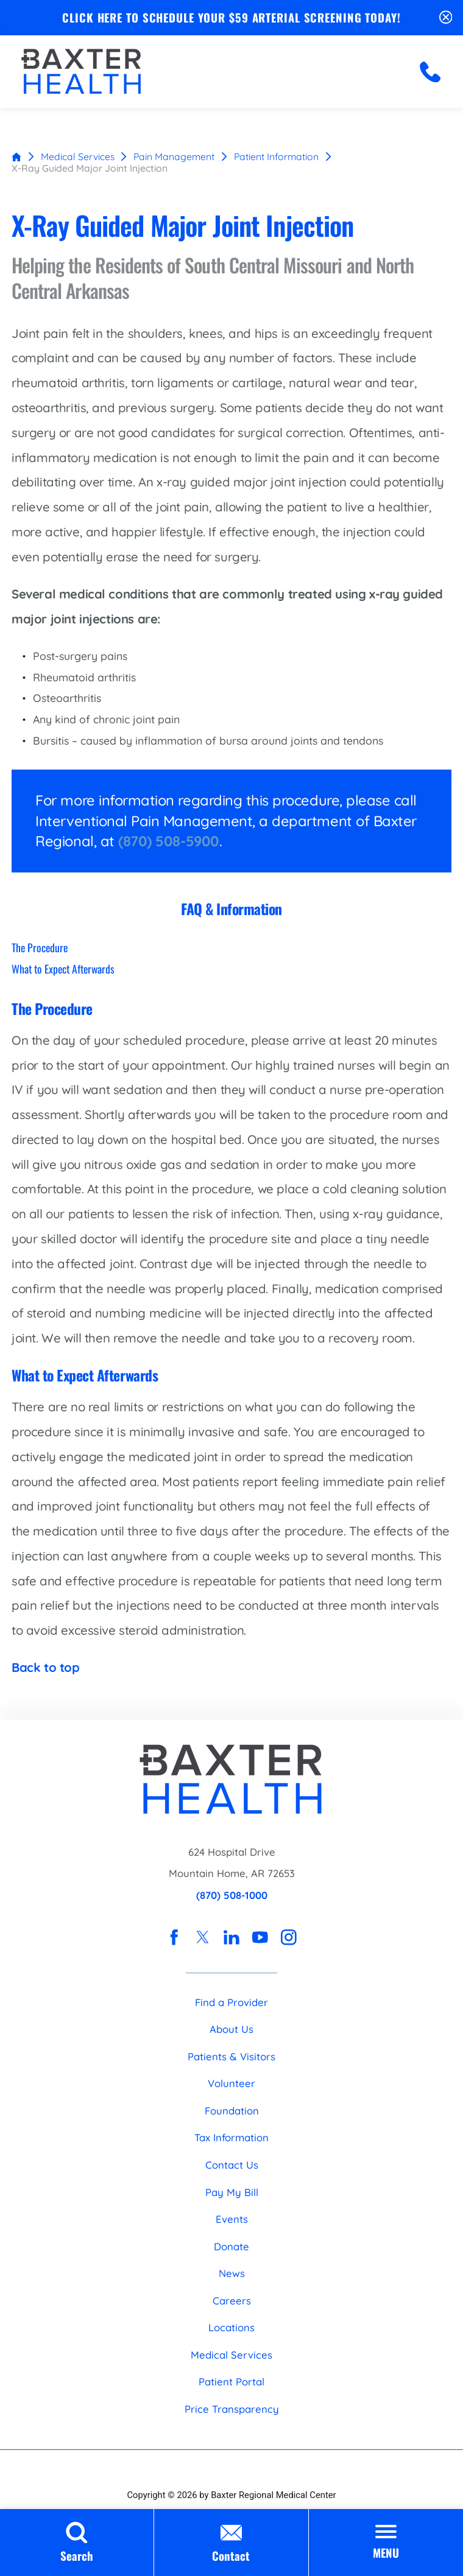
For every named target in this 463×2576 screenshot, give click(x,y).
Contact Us (231, 2164)
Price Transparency (232, 2408)
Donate (231, 2246)
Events (232, 2219)
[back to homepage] (16, 156)
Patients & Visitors (231, 2056)
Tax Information (231, 2138)
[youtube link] (260, 1937)
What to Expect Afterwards (63, 969)
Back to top (46, 1667)
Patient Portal (231, 2381)
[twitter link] (202, 1937)
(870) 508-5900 (168, 841)
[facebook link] (174, 1937)
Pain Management (174, 156)
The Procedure (40, 947)
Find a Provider (231, 2002)
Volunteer (231, 2083)
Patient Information (277, 156)
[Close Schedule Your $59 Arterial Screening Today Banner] (446, 17)
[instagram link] (288, 1937)
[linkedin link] (231, 1937)
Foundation (232, 2110)
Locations (231, 2327)
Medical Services (78, 156)
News (232, 2273)
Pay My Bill (231, 2192)
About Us (231, 2029)
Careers (232, 2300)
